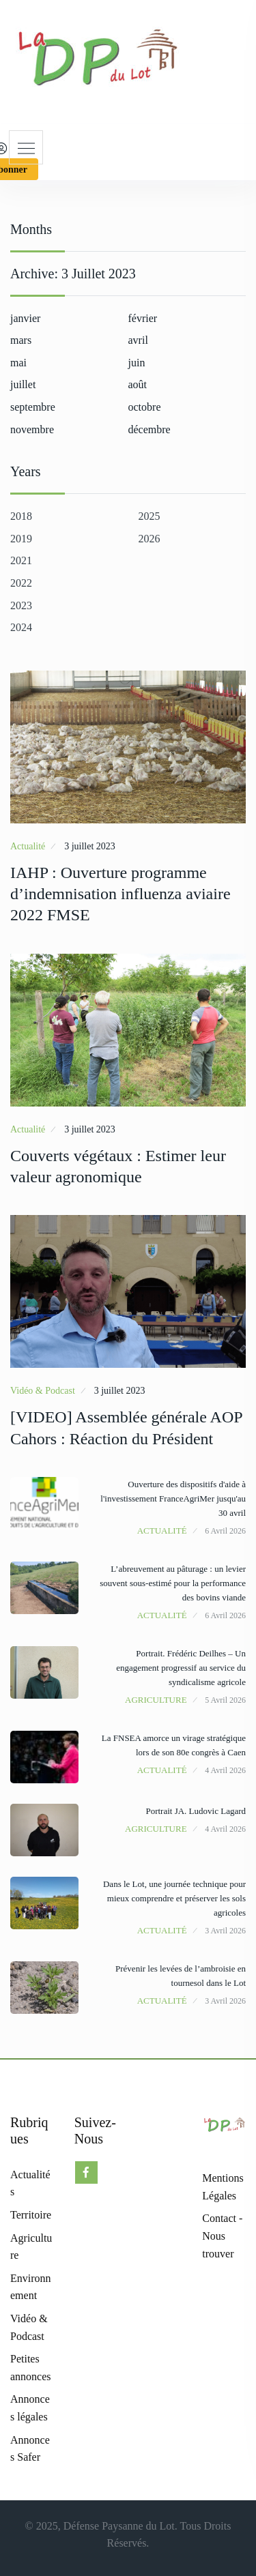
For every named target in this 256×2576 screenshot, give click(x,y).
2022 (21, 583)
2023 (21, 605)
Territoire (30, 2215)
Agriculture (156, 1700)
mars (20, 340)
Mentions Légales (222, 2186)
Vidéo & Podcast (42, 1391)
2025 (149, 516)
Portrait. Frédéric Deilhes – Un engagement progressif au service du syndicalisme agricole (181, 1667)
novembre (32, 429)
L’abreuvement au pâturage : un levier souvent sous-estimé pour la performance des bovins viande (173, 1583)
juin (136, 362)
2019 (21, 538)
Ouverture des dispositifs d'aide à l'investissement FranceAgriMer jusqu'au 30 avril (173, 1498)
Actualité (27, 846)
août (137, 384)
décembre (149, 429)
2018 (21, 516)
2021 (21, 560)
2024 (21, 627)
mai (18, 362)
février (143, 318)
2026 (149, 538)
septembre (32, 407)
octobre (144, 407)
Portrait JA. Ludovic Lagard (195, 1811)
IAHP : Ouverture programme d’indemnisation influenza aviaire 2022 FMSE (120, 894)
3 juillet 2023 (89, 846)
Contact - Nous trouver (222, 2235)
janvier (25, 318)
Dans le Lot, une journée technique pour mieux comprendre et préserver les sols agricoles (174, 1898)
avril (138, 340)
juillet (22, 384)
